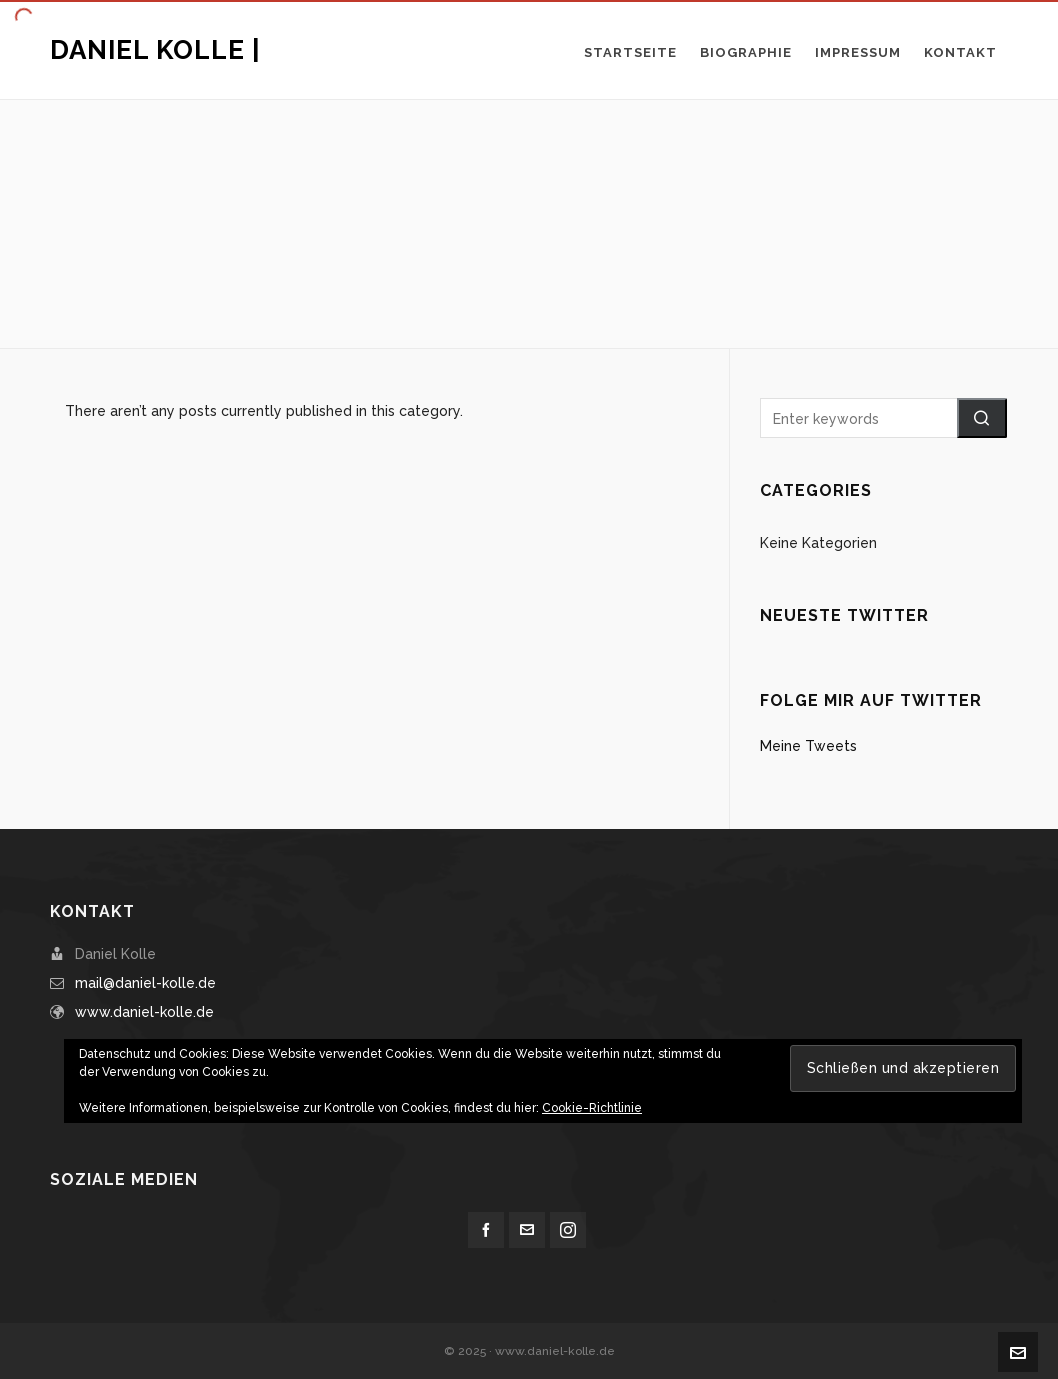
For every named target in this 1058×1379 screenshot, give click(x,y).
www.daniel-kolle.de (144, 1012)
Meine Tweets (808, 746)
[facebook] (486, 1230)
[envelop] (527, 1230)
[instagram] (568, 1230)
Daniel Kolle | (155, 50)
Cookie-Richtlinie (592, 1108)
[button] (982, 418)
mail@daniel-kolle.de (145, 983)
